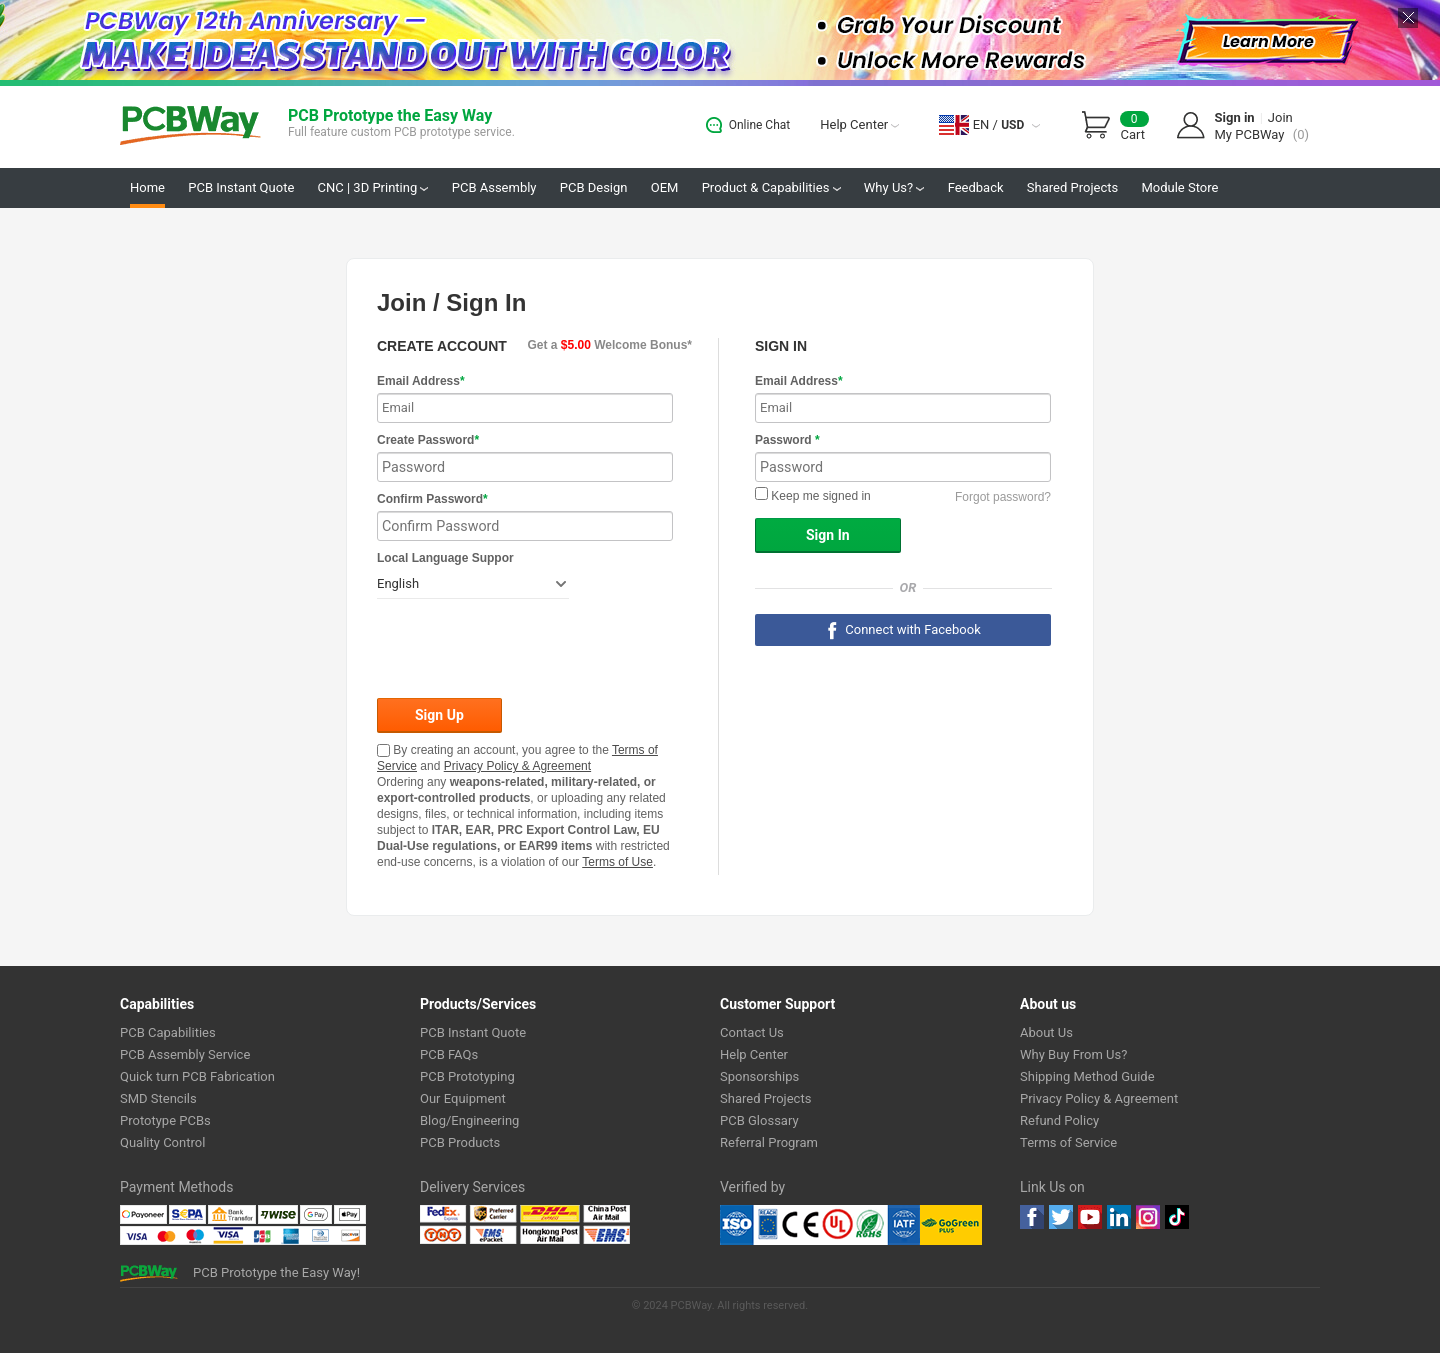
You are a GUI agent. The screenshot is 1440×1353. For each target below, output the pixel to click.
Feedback (976, 187)
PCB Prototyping (467, 1076)
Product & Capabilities (771, 187)
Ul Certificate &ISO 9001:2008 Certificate (820, 1225)
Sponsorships (759, 1076)
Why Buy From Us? (1073, 1054)
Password (787, 440)
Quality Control (162, 1142)
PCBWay (190, 126)
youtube (1090, 1217)
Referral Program (769, 1142)
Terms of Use (617, 862)
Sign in (1235, 117)
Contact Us (752, 1032)
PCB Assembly (494, 187)
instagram (1148, 1217)
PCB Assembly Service (185, 1054)
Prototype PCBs (165, 1120)
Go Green (951, 1225)
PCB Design (594, 187)
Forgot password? (1003, 497)
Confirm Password (432, 499)
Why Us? (894, 187)
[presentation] (529, 650)
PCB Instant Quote (241, 187)
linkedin (1119, 1217)
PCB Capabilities (168, 1032)
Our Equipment (463, 1098)
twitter (1061, 1217)
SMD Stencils (158, 1098)
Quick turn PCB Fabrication (197, 1076)
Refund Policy (1059, 1120)
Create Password (428, 440)
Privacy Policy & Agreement (517, 766)
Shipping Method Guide (1087, 1076)
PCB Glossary (759, 1120)
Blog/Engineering (469, 1120)
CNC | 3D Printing (373, 187)
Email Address (421, 381)
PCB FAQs (449, 1054)
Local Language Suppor (445, 558)
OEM (665, 187)
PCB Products (460, 1142)
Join (1280, 117)
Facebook (1032, 1217)
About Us (1046, 1032)
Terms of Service (1068, 1142)
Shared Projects (1072, 187)
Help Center (859, 124)
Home (147, 187)
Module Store (1179, 187)
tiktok (1177, 1217)
